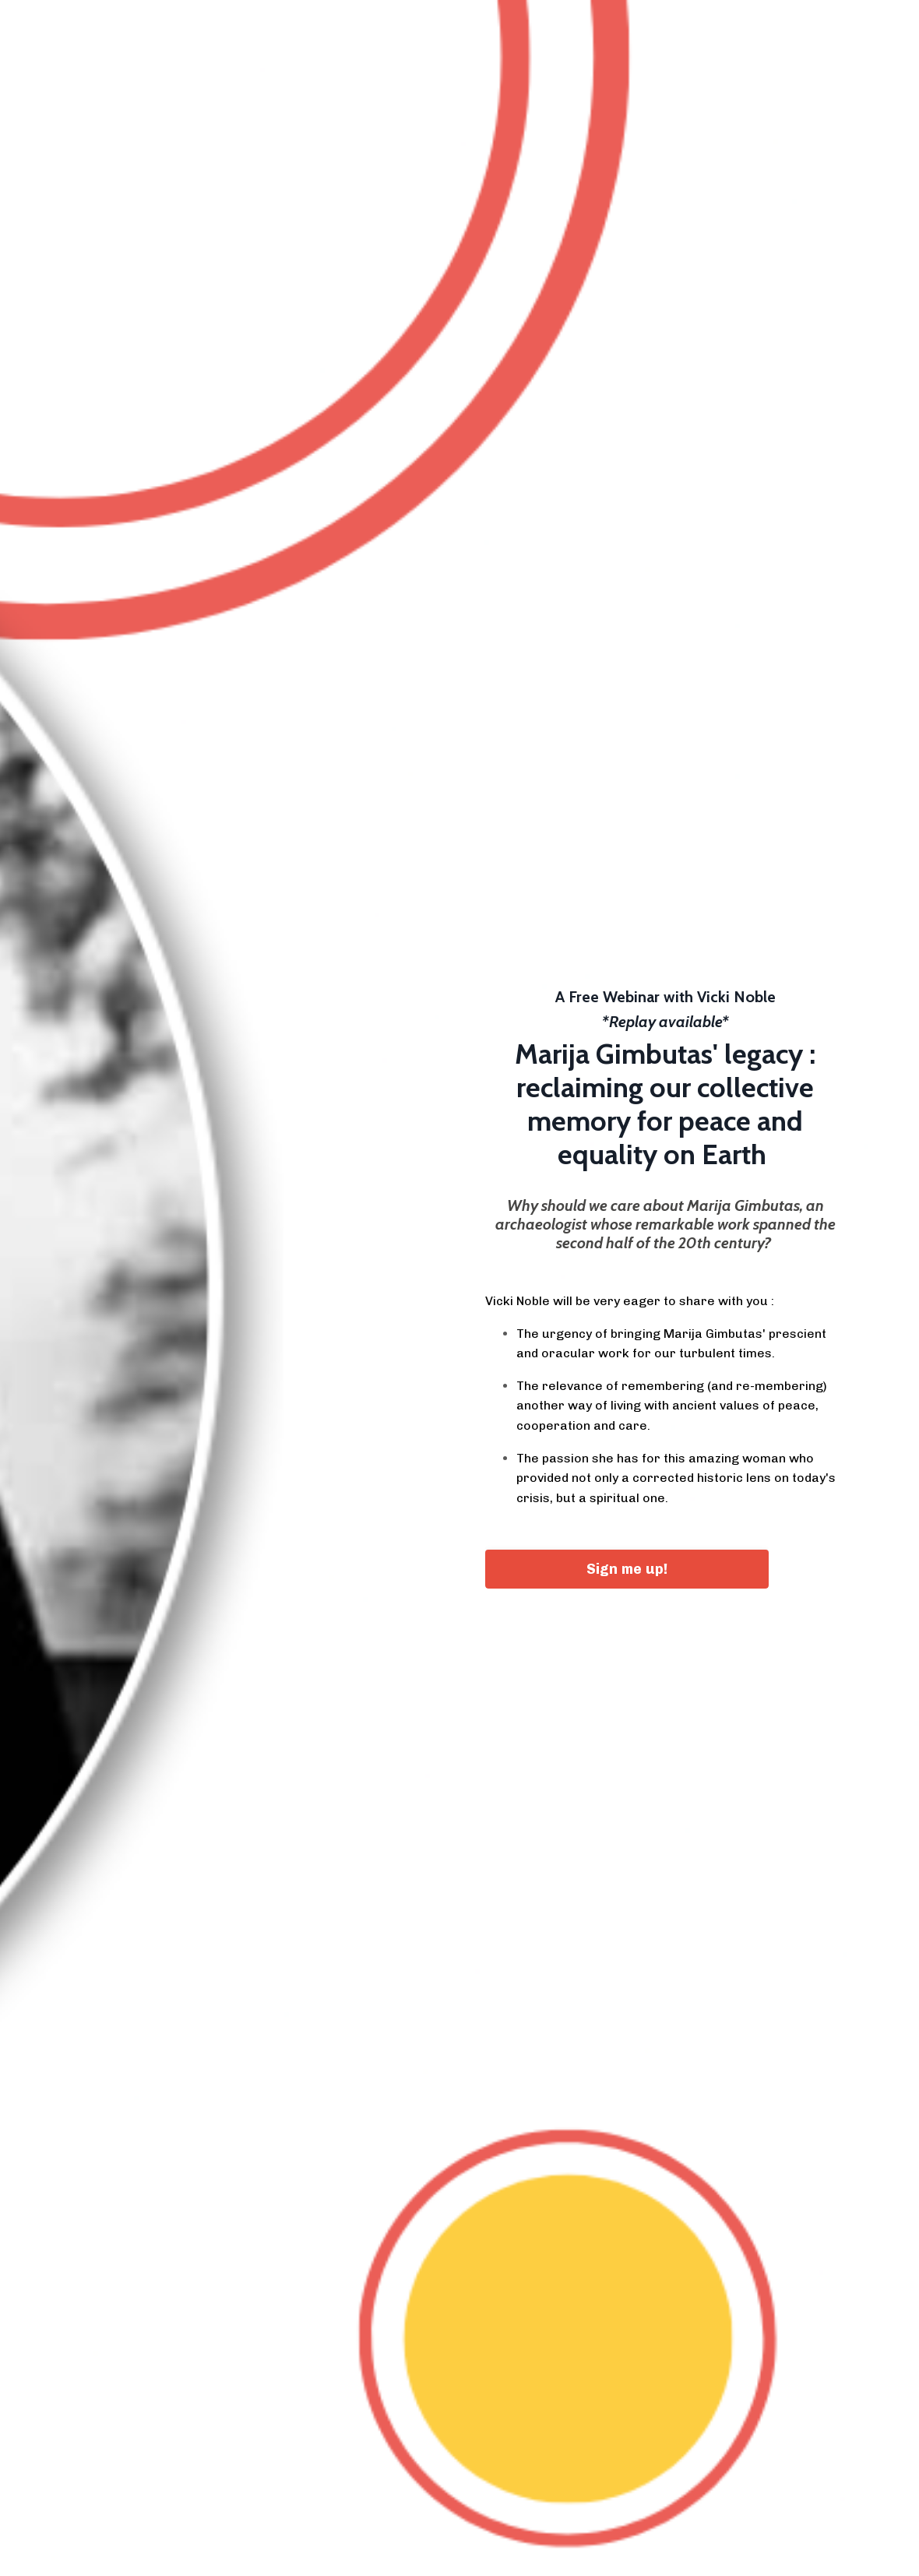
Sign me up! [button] (627, 1569)
